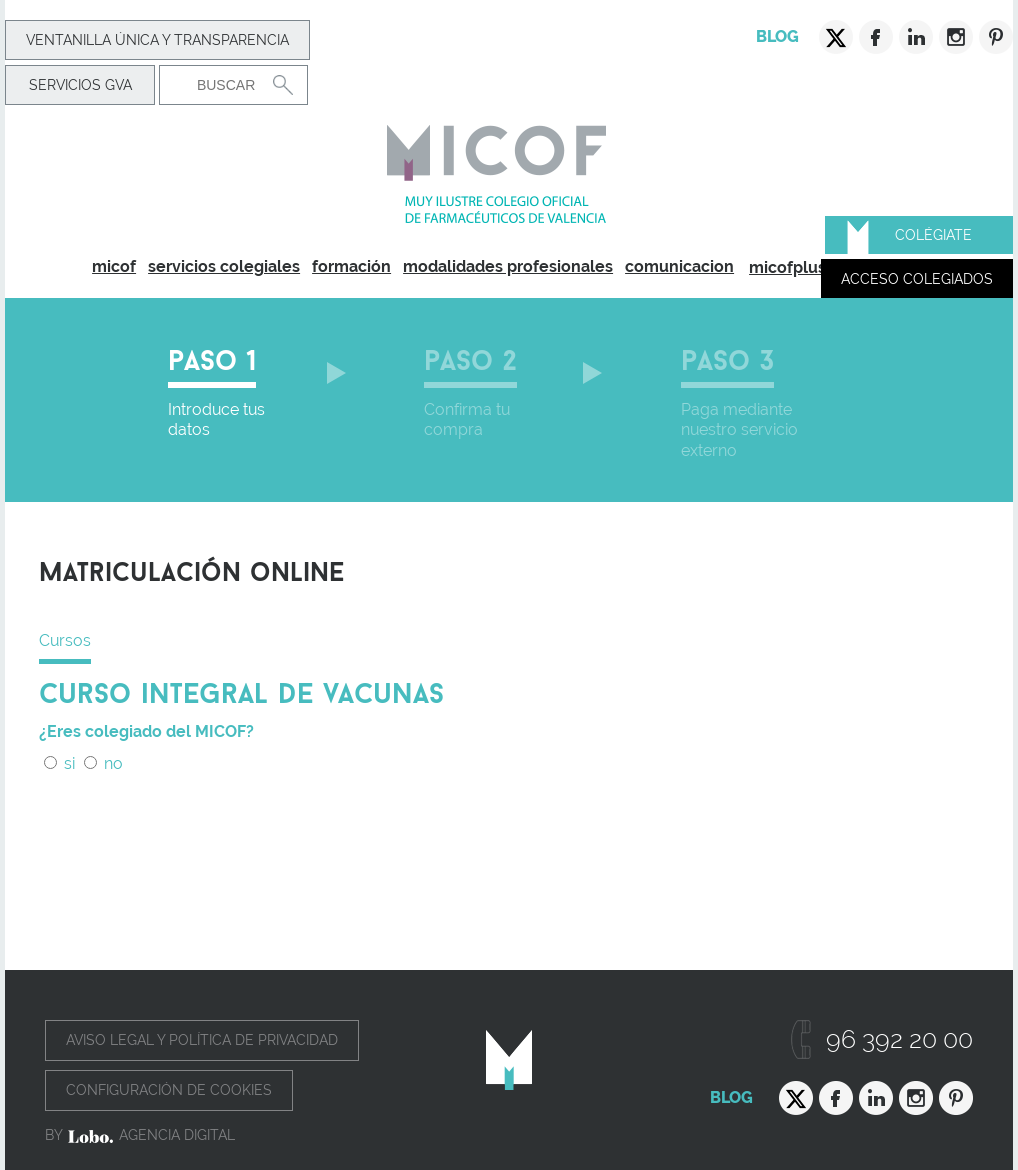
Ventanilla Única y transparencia (157, 40)
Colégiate (933, 235)
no (103, 763)
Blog (777, 36)
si (59, 763)
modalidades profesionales (508, 266)
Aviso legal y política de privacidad (202, 1040)
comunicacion (679, 266)
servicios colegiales (224, 266)
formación (351, 266)
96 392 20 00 (899, 1039)
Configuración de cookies (169, 1090)
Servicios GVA (80, 85)
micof (114, 266)
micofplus (787, 267)
